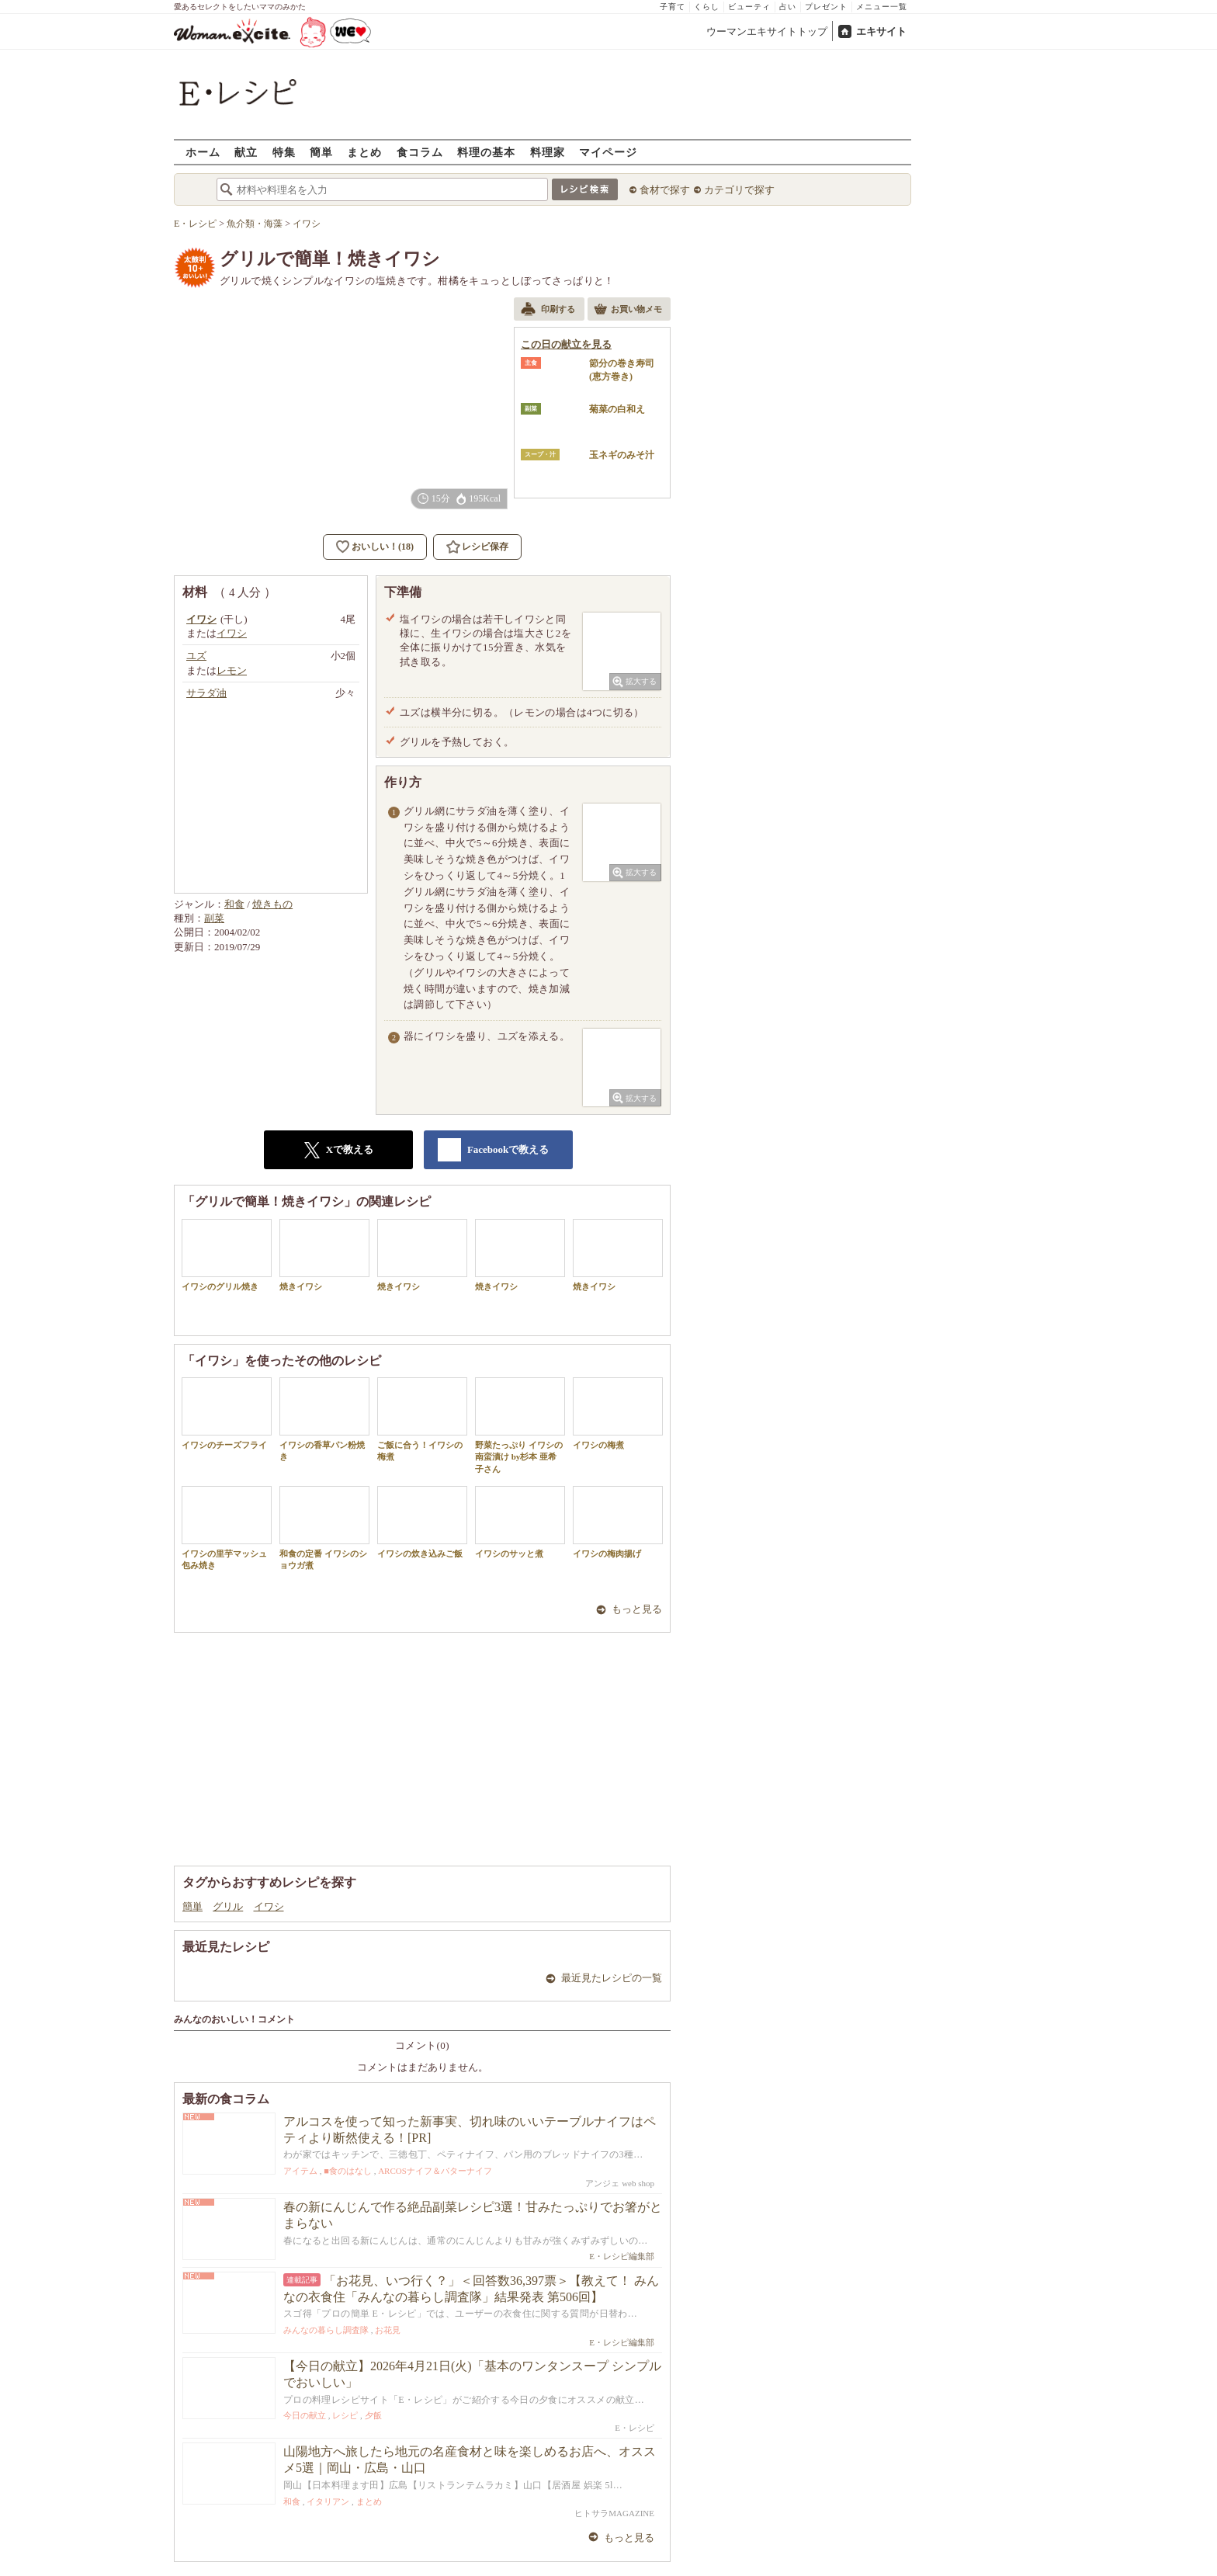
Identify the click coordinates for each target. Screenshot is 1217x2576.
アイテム (300, 2170)
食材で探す (665, 190)
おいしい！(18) (383, 546)
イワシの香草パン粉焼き (324, 1419)
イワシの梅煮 (618, 1413)
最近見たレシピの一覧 (611, 1978)
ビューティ (749, 6)
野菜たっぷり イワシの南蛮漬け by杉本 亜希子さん (520, 1425)
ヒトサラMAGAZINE (614, 2513)
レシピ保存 (485, 546)
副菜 (214, 918)
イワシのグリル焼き (227, 1255)
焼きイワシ (324, 1255)
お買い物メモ (628, 310)
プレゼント (826, 6)
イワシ (269, 1906)
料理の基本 (486, 151)
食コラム (420, 151)
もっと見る (637, 1609)
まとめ (364, 151)
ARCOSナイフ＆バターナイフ (435, 2170)
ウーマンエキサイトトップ (766, 31)
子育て (672, 6)
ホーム (202, 151)
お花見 (387, 2330)
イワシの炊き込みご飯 (422, 1522)
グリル (228, 1906)
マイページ (608, 151)
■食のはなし (348, 2170)
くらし (706, 6)
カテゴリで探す (739, 190)
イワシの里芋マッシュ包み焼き (227, 1528)
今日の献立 (304, 2415)
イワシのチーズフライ (227, 1413)
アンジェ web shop (619, 2183)
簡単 (321, 151)
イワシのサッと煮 (520, 1522)
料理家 (547, 151)
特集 (284, 151)
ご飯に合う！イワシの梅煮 (422, 1419)
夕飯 (373, 2415)
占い (787, 6)
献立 (246, 151)
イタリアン (328, 2501)
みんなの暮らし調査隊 (326, 2330)
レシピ (345, 2415)
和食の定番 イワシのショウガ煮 (324, 1528)
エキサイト (881, 31)
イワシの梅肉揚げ (618, 1522)
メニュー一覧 (881, 6)
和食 (234, 904)
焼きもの (272, 904)
